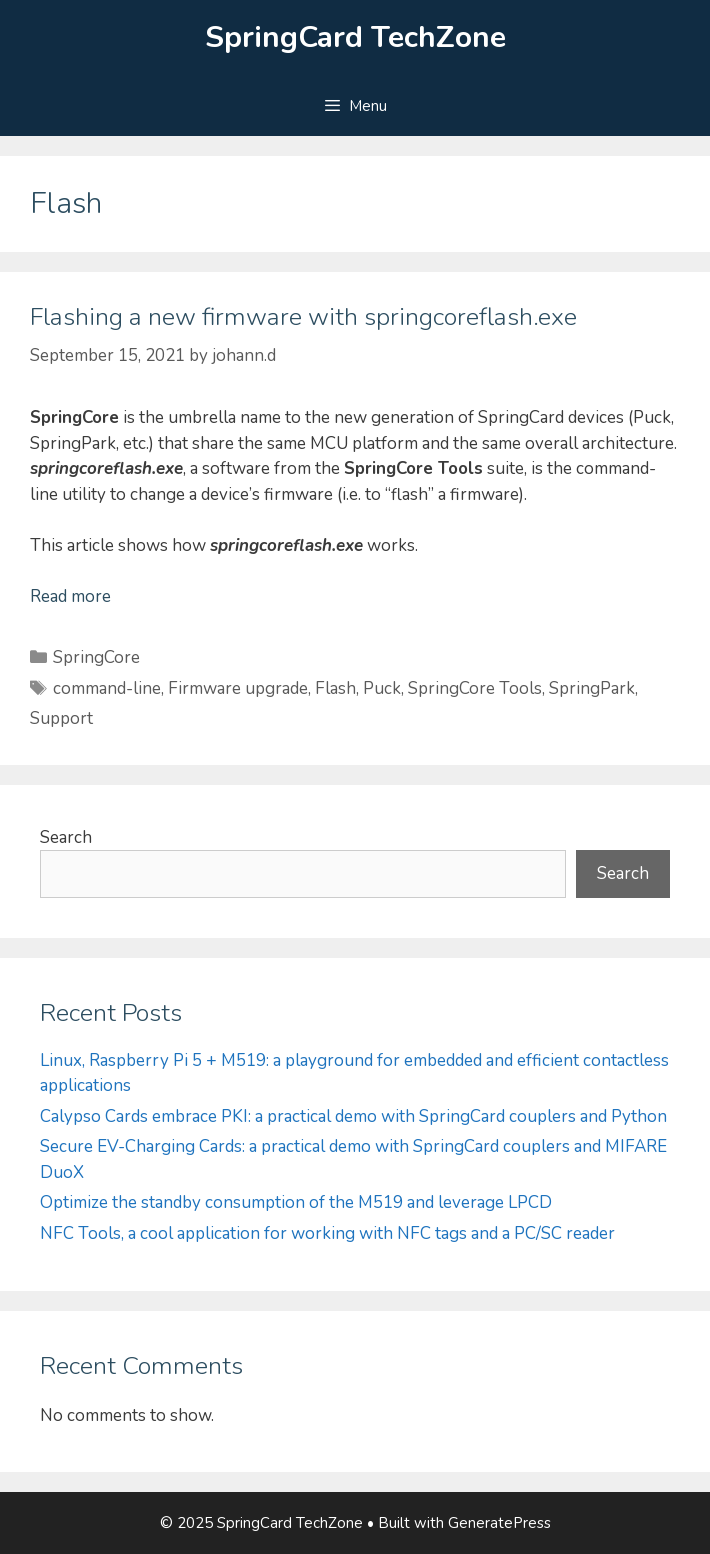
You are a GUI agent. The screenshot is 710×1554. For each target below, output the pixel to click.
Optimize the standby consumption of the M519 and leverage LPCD (296, 1202)
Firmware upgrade (238, 688)
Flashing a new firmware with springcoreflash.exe (303, 317)
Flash (335, 688)
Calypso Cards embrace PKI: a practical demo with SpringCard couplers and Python (353, 1116)
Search (66, 837)
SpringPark (592, 688)
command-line (107, 688)
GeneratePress (499, 1523)
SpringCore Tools (475, 688)
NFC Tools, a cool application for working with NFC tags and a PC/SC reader (327, 1233)
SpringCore (96, 657)
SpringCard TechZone (355, 37)
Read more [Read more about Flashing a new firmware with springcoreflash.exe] (70, 596)
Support (61, 718)
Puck (382, 688)
